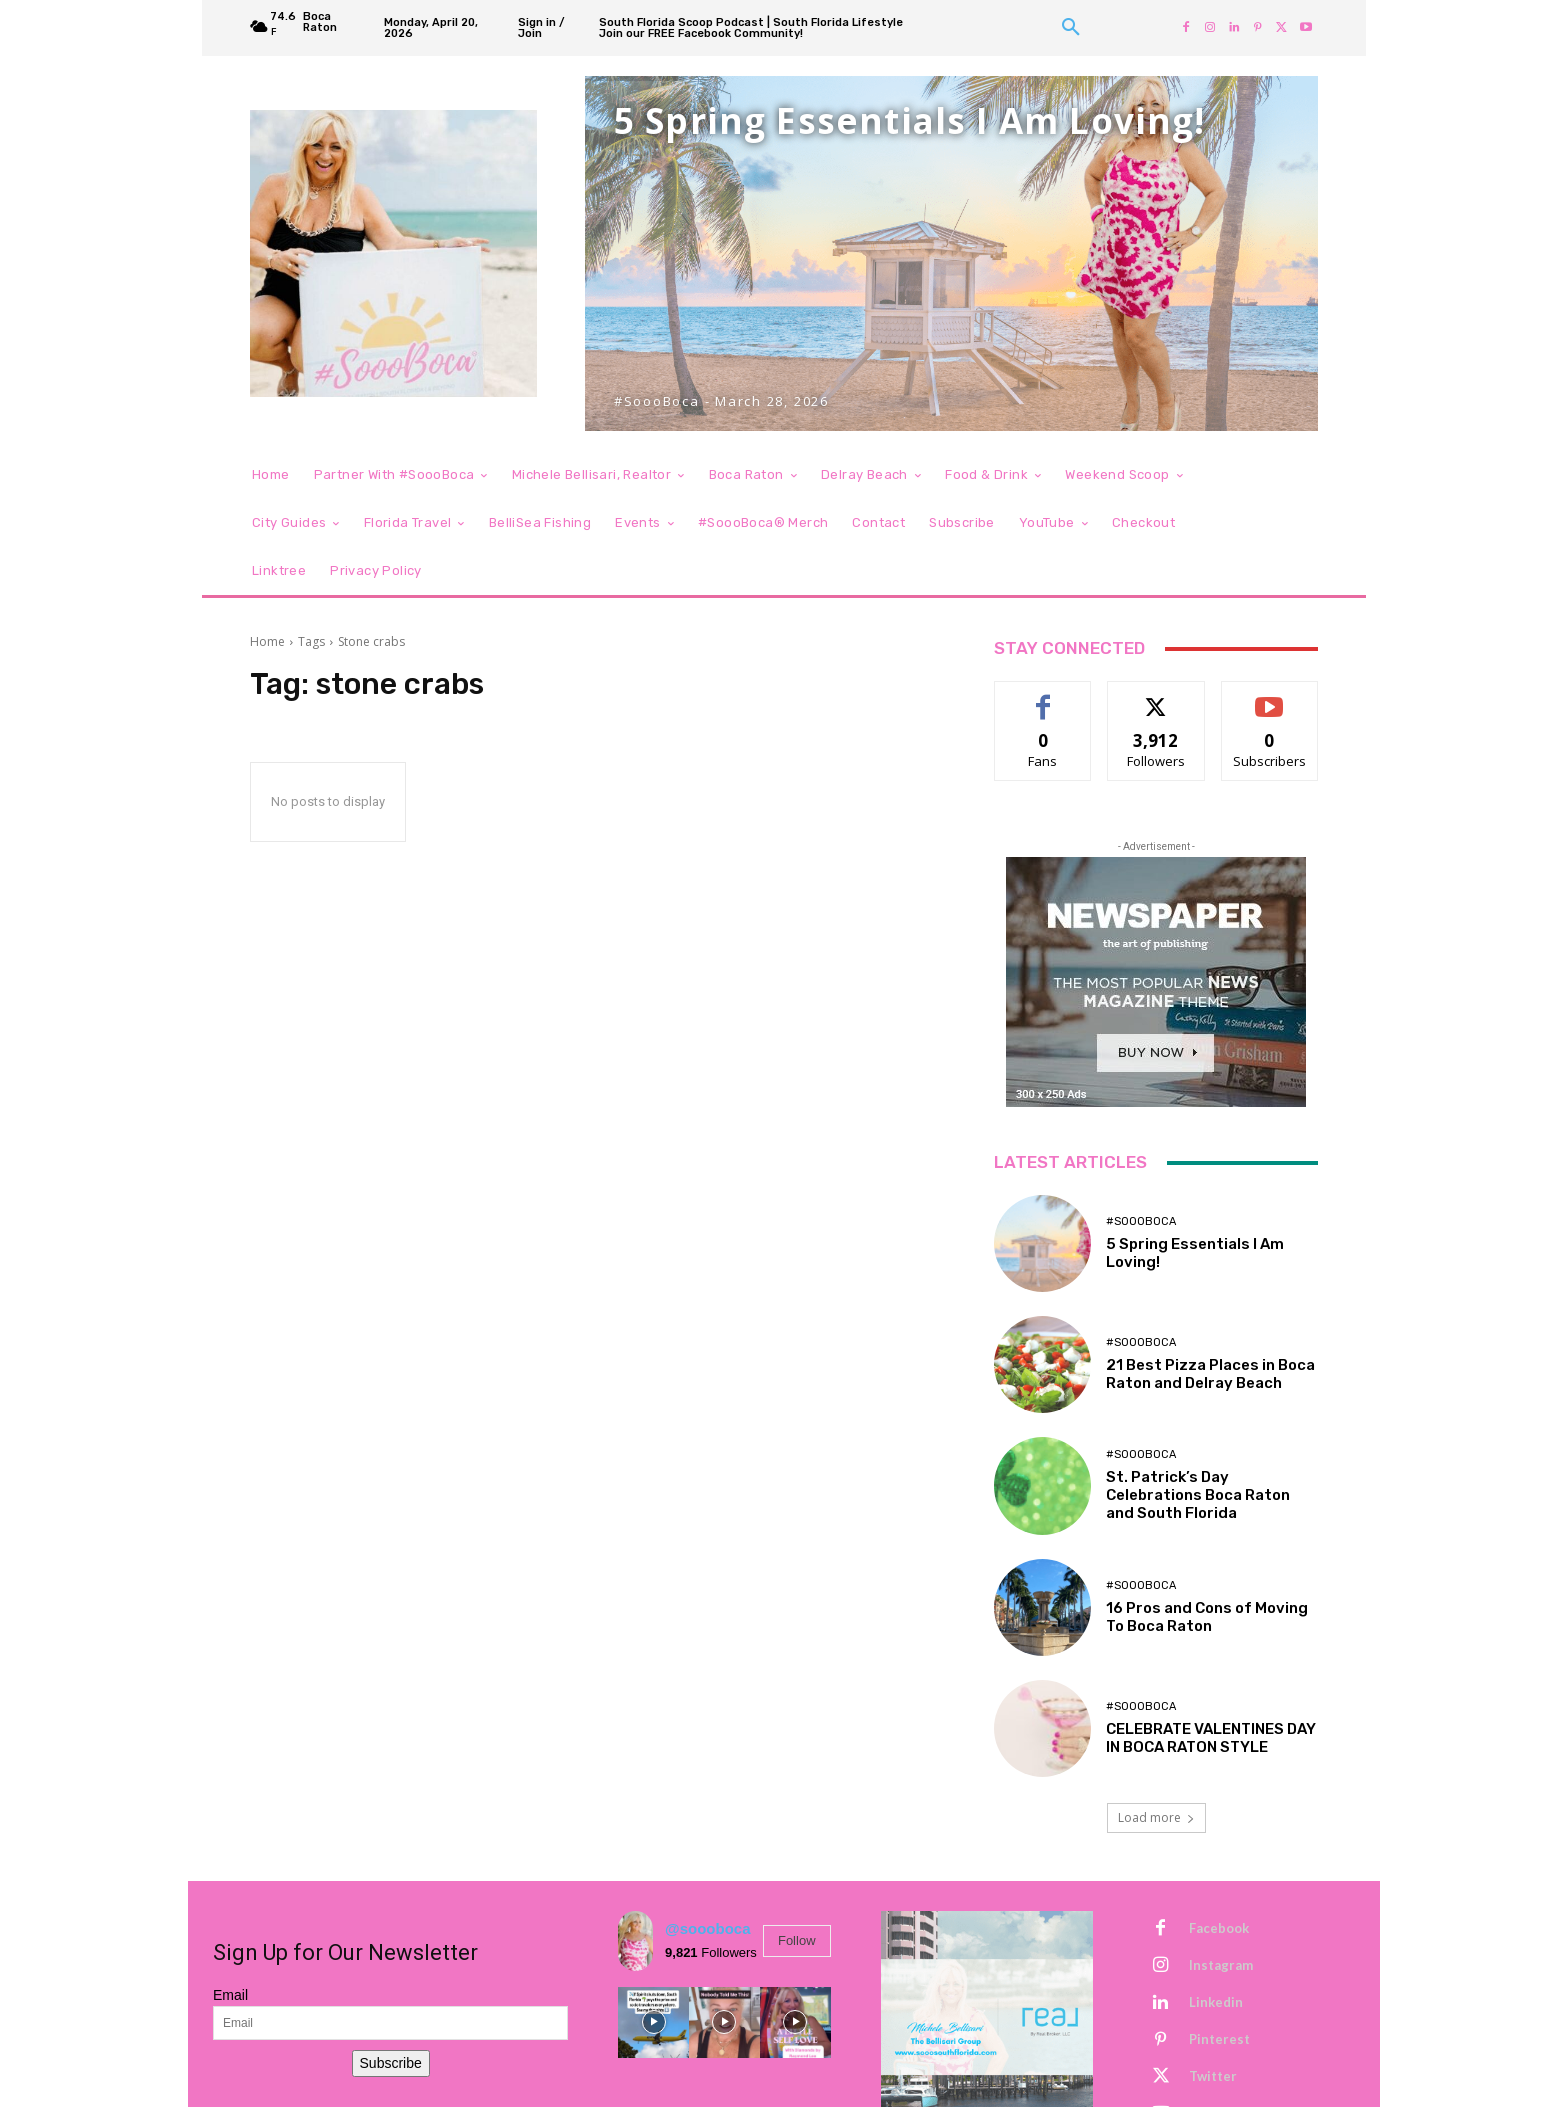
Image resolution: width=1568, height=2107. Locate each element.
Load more (1156, 1817)
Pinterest (1219, 2039)
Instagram (1221, 1965)
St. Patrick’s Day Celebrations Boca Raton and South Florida (1198, 1495)
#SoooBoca (1141, 1221)
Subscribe (391, 2063)
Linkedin (1216, 2002)
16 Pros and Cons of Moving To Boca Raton (1207, 1617)
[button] (1071, 28)
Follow (797, 1940)
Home (267, 641)
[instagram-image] (653, 2022)
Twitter (1213, 2076)
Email (230, 1995)
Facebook (1219, 1928)
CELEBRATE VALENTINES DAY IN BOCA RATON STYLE (1211, 1738)
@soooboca (707, 1928)
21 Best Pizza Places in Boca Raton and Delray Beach (1210, 1374)
